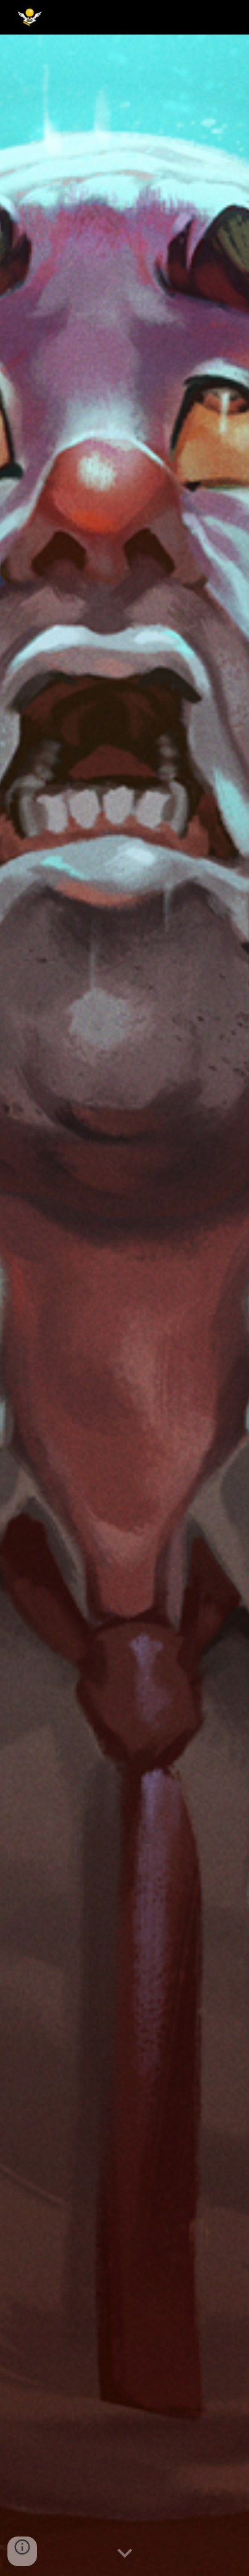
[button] (125, 2554)
